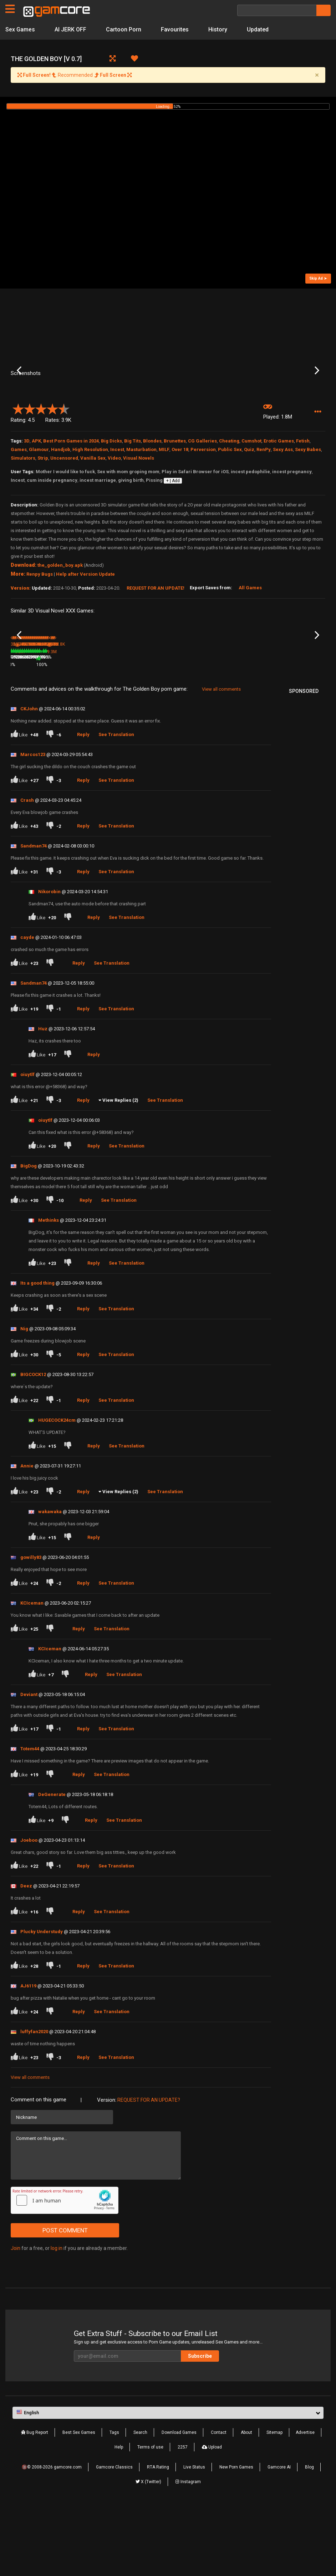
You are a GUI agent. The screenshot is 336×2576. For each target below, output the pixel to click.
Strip (42, 515)
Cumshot (251, 498)
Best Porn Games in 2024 (71, 498)
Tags (114, 2502)
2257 (183, 2517)
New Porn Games (236, 2537)
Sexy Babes (308, 506)
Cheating (229, 498)
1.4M (178, 734)
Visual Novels (138, 515)
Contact (218, 2502)
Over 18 (180, 506)
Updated (258, 29)
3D (27, 498)
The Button (21, 725)
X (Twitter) (148, 2551)
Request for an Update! (155, 645)
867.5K (285, 734)
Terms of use (150, 2517)
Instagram (188, 2551)
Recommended (74, 75)
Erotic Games (279, 498)
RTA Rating (158, 2537)
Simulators (23, 515)
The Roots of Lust (239, 725)
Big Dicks (111, 498)
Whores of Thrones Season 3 (82, 726)
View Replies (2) (120, 1170)
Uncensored (64, 515)
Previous (19, 399)
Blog (309, 2537)
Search (140, 2502)
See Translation (116, 804)
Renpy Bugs (39, 631)
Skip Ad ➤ (318, 278)
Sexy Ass (283, 506)
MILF (164, 506)
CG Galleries (202, 498)
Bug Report (34, 2502)
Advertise (305, 2502)
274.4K (232, 734)
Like (24, 805)
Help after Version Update (85, 631)
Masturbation (141, 506)
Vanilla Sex (93, 515)
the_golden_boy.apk (60, 622)
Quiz (249, 506)
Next (317, 399)
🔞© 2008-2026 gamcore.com (52, 2537)
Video (114, 515)
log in (56, 2318)
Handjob (60, 506)
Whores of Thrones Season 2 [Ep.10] (293, 726)
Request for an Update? (148, 2170)
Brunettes (175, 498)
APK (36, 498)
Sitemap (274, 2502)
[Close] (317, 74)
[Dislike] (53, 805)
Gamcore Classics (114, 2537)
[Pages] (10, 9)
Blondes (152, 498)
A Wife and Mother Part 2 (193, 725)
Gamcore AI (279, 2537)
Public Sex (230, 506)
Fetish (303, 498)
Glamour (39, 506)
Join (15, 2318)
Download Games (179, 2502)
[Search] (276, 10)
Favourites (175, 29)
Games (19, 506)
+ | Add (173, 537)
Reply (83, 804)
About (246, 2502)
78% (54, 734)
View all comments (221, 759)
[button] (317, 469)
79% (265, 734)
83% (212, 734)
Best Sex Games (78, 2502)
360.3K (74, 734)
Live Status (194, 2537)
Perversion (203, 506)
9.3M (125, 722)
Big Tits (132, 498)
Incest (117, 506)
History (217, 29)
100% (158, 722)
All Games (250, 644)
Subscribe (200, 2426)
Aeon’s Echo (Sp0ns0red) (141, 712)
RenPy (263, 506)
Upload (212, 2517)
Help (118, 2517)
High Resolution (90, 506)
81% (107, 734)
